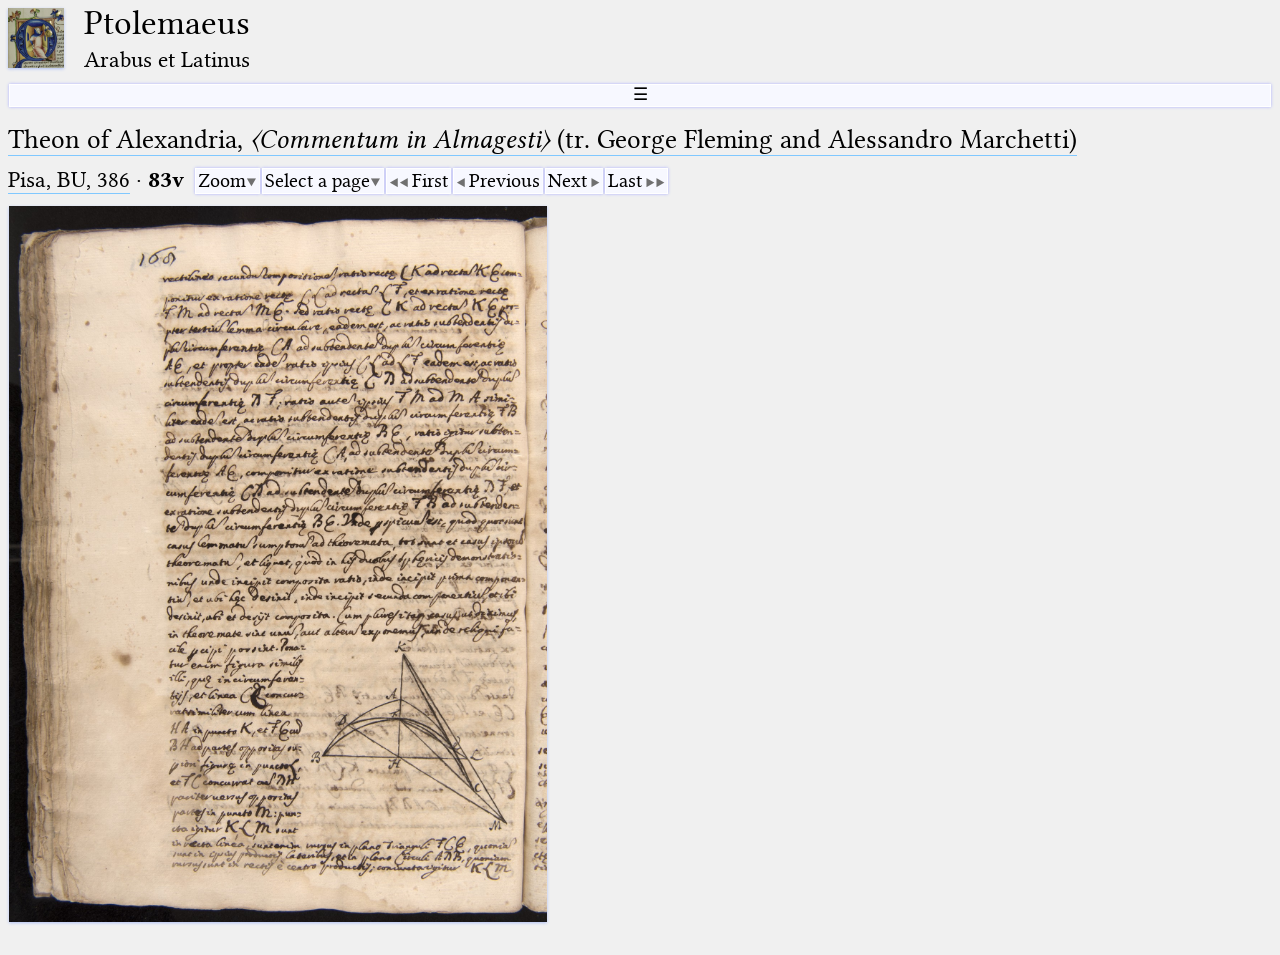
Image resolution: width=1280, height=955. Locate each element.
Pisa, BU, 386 (69, 179)
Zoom (222, 180)
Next (567, 180)
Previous (504, 180)
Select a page (317, 180)
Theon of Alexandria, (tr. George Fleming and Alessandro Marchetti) (542, 139)
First (430, 180)
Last (625, 180)
